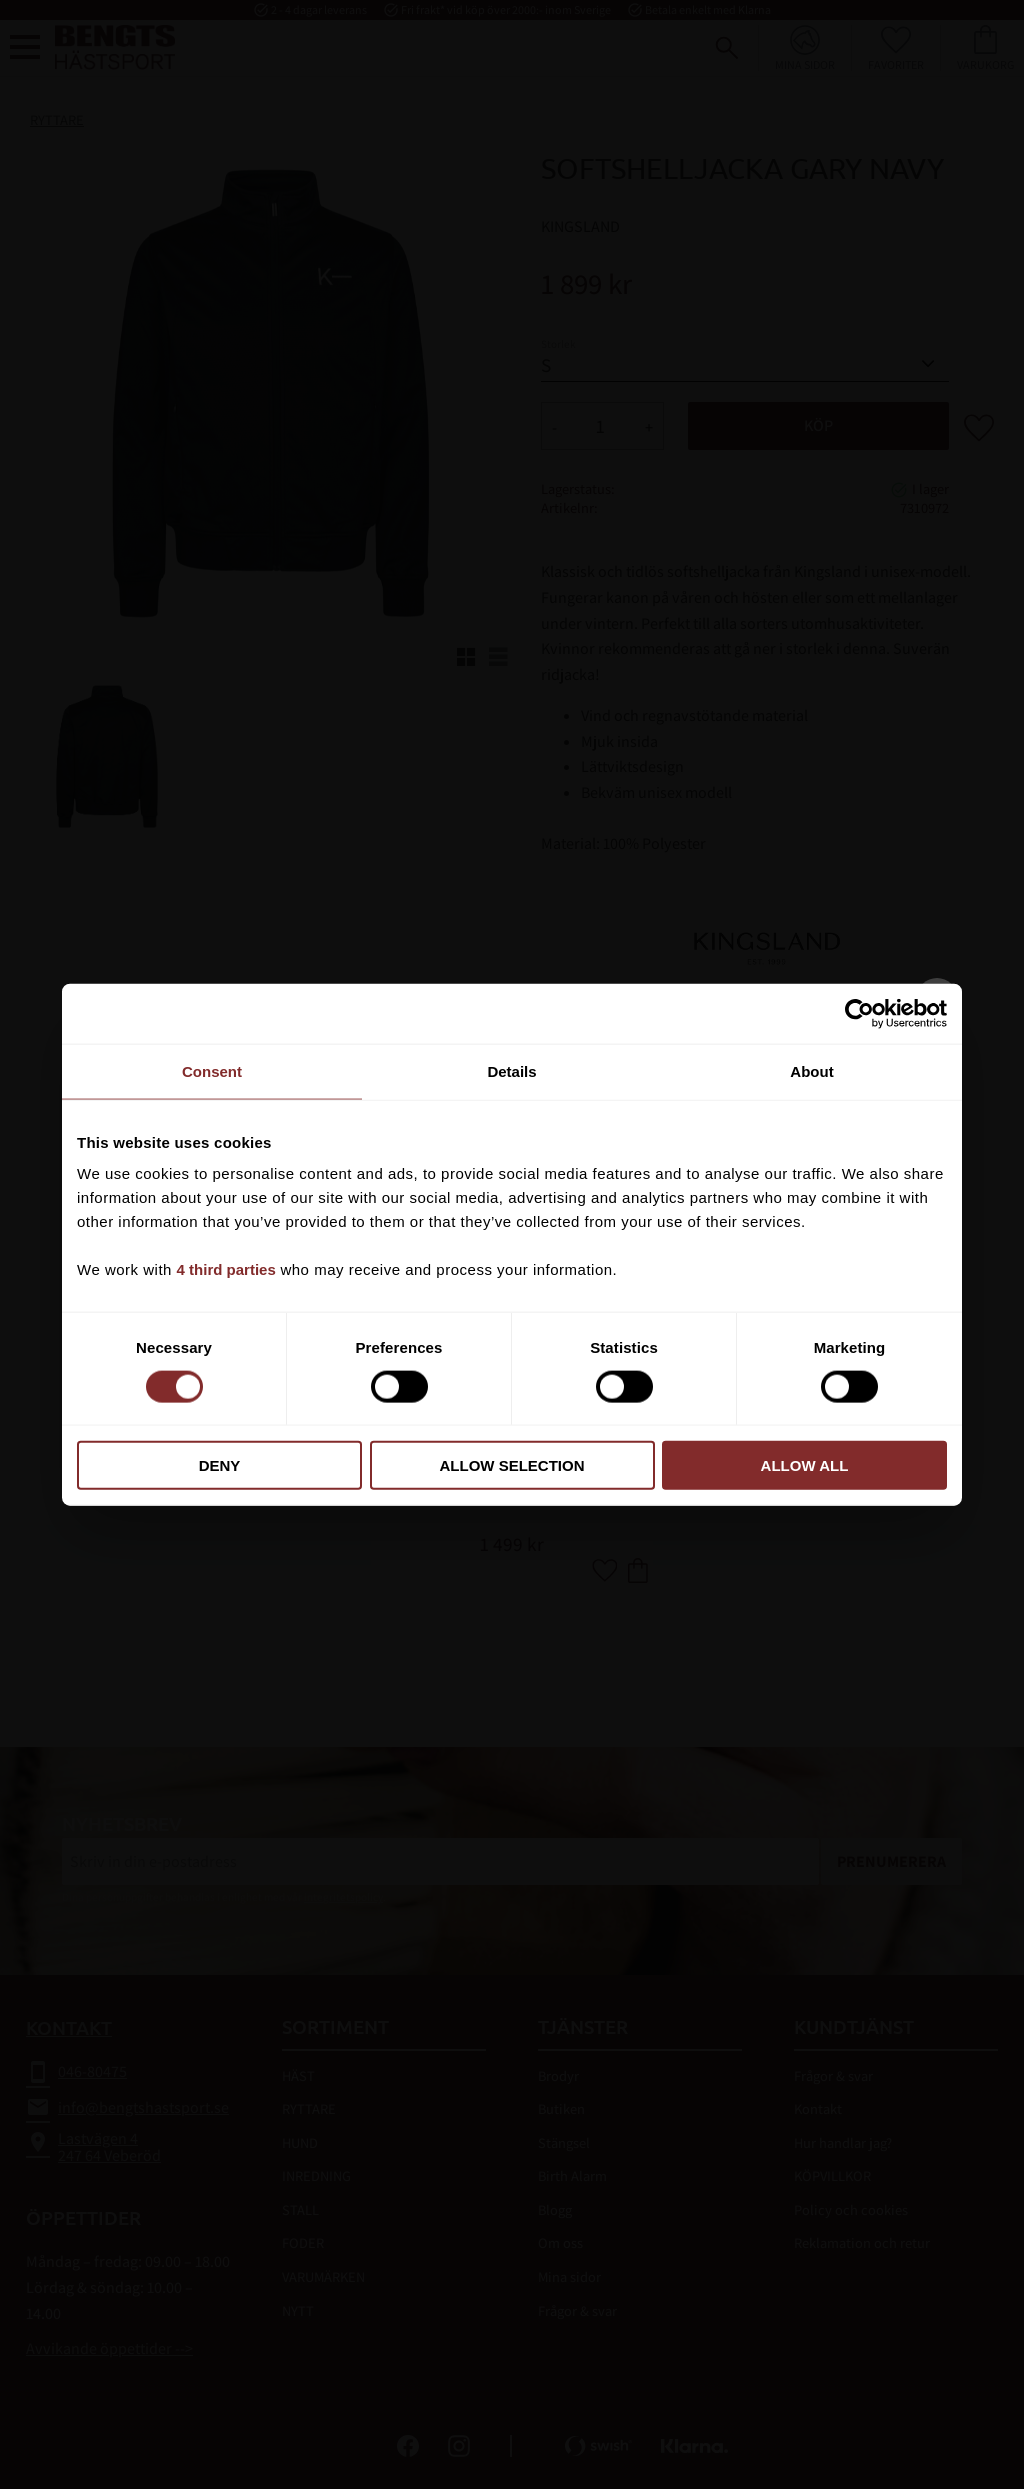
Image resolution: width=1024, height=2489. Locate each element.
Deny (220, 1465)
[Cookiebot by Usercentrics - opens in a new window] (859, 1013)
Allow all (805, 1465)
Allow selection (512, 1465)
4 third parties (226, 1269)
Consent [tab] (212, 1070)
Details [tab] (511, 1070)
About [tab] (811, 1070)
